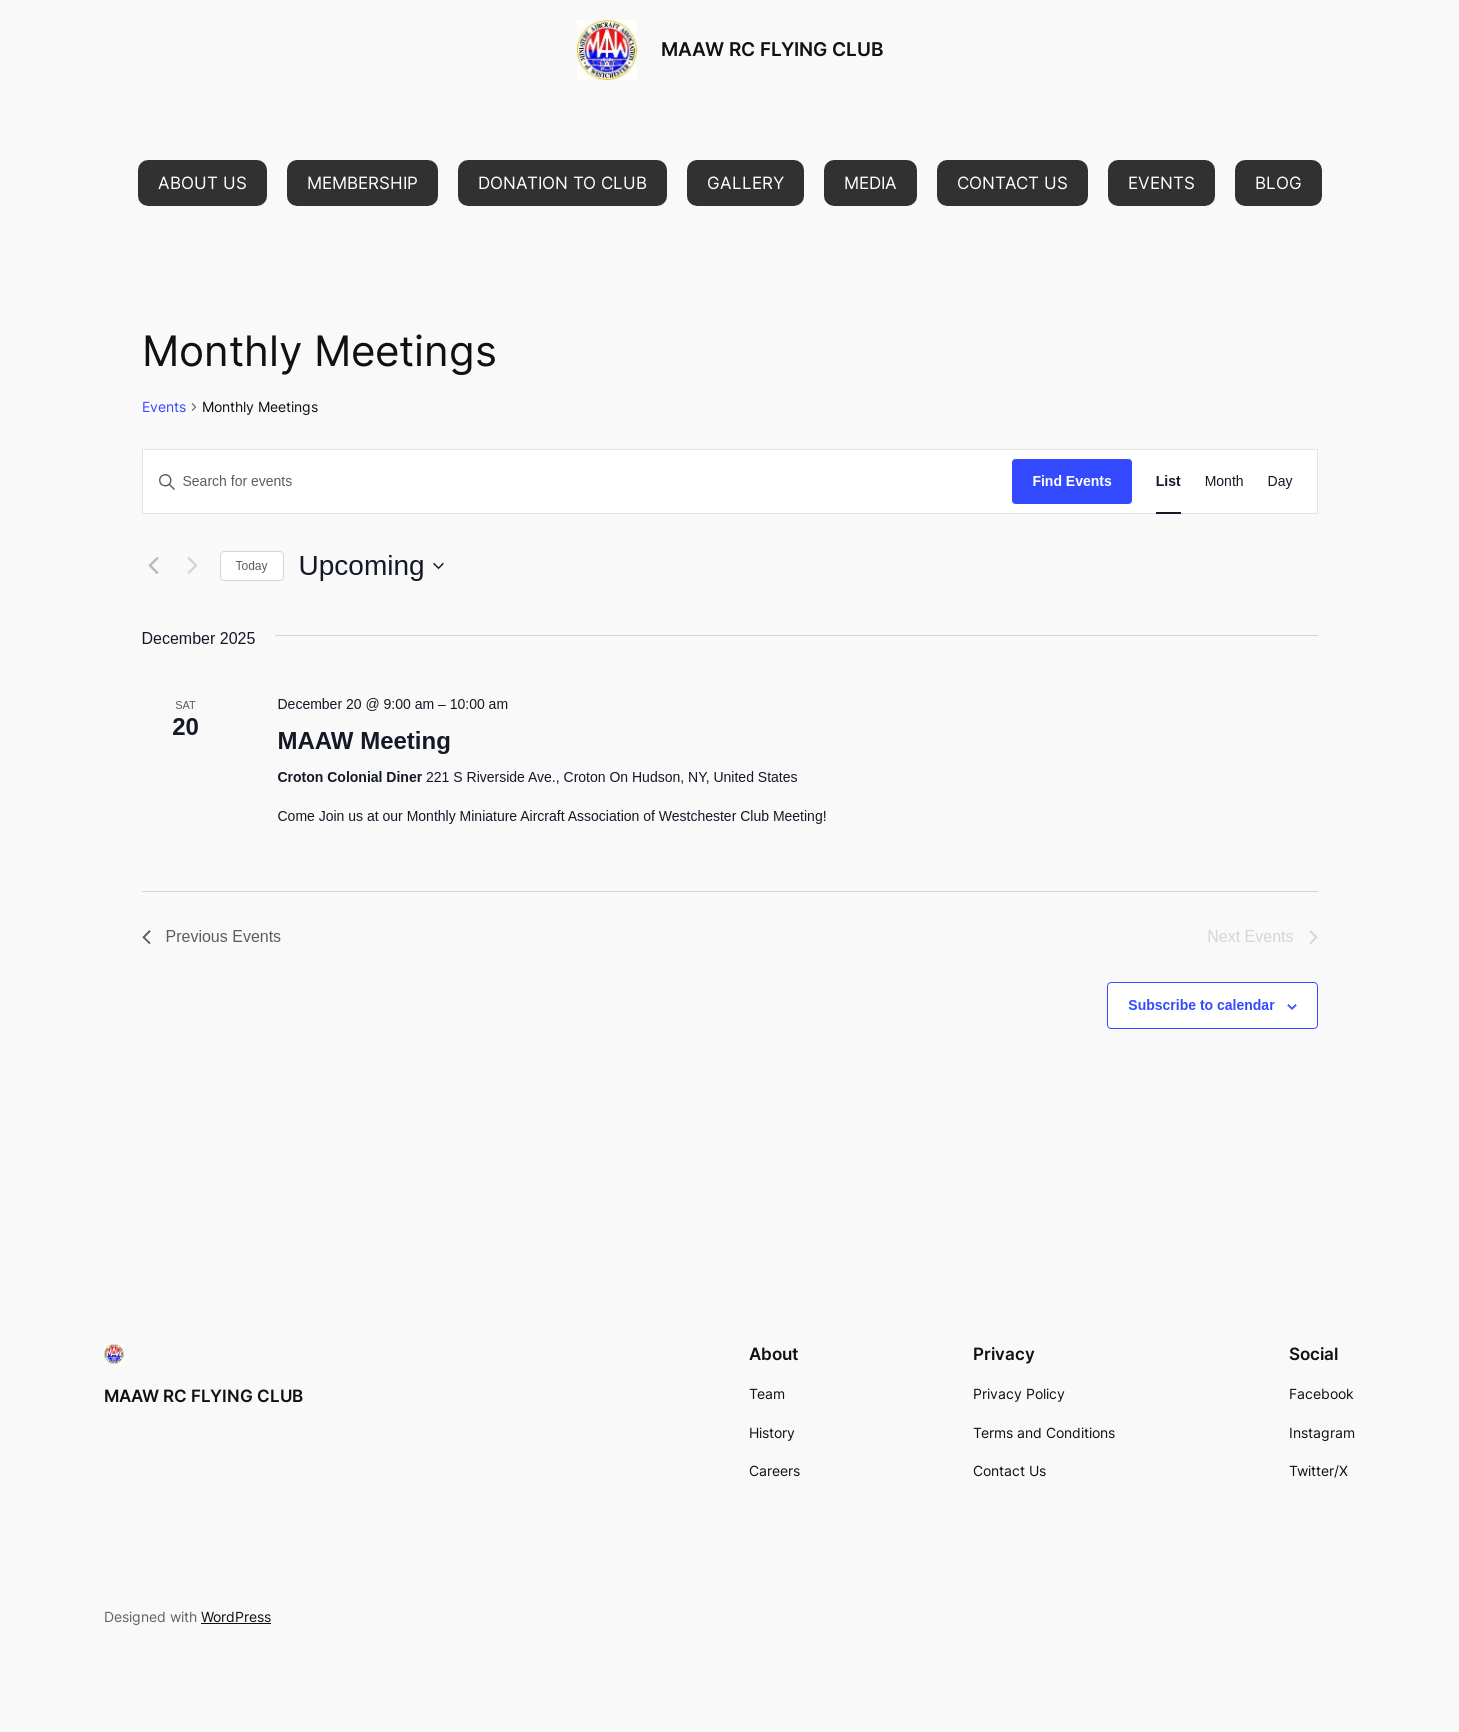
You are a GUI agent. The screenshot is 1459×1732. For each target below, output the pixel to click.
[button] (202, 183)
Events (164, 406)
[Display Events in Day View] (1280, 481)
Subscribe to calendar (1201, 1005)
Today (252, 566)
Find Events (1071, 481)
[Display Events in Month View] (1224, 481)
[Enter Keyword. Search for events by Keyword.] (578, 481)
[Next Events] (193, 566)
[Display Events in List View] (1168, 481)
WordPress (236, 1616)
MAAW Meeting (363, 740)
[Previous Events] (154, 566)
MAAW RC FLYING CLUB (772, 49)
